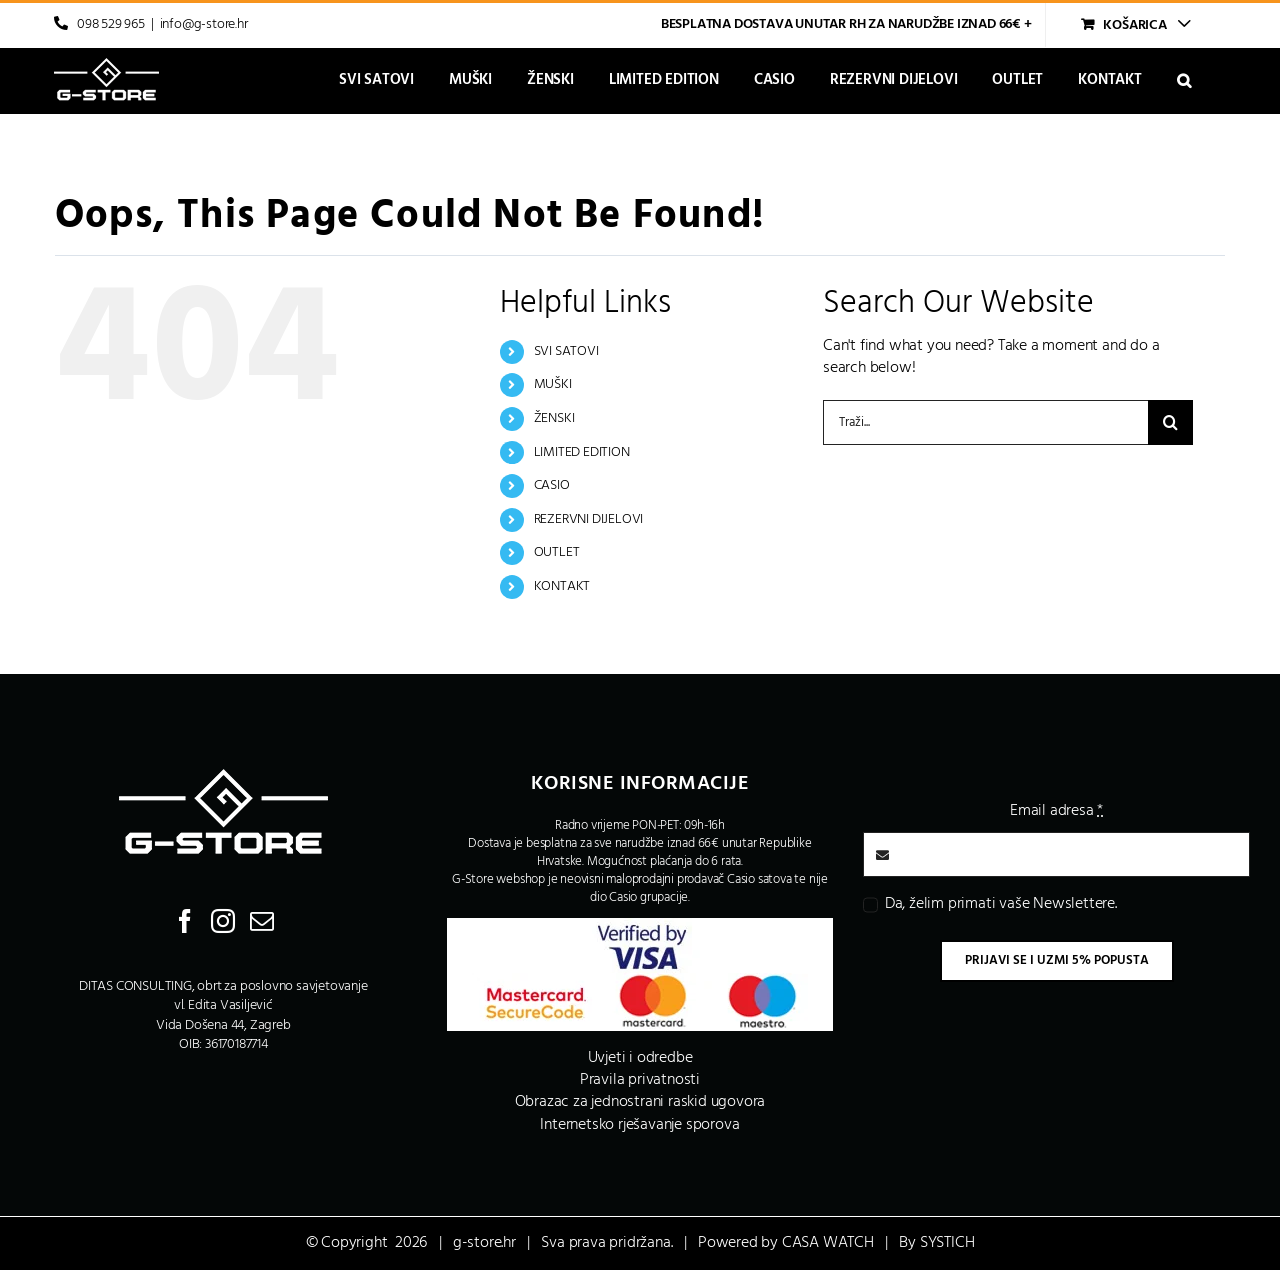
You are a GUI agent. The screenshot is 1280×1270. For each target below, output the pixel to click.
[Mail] (262, 921)
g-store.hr (484, 1243)
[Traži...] (985, 422)
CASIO (552, 485)
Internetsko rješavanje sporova (639, 1125)
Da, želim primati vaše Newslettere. (1001, 904)
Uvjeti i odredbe (640, 1058)
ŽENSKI (554, 418)
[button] (1184, 80)
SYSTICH (947, 1243)
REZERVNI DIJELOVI (589, 519)
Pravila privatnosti (640, 1080)
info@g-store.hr (204, 24)
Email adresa (1056, 811)
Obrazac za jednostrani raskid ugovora (640, 1102)
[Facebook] (185, 921)
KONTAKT (562, 586)
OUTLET (557, 552)
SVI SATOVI (566, 351)
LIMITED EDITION (582, 452)
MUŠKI (553, 384)
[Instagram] (223, 921)
